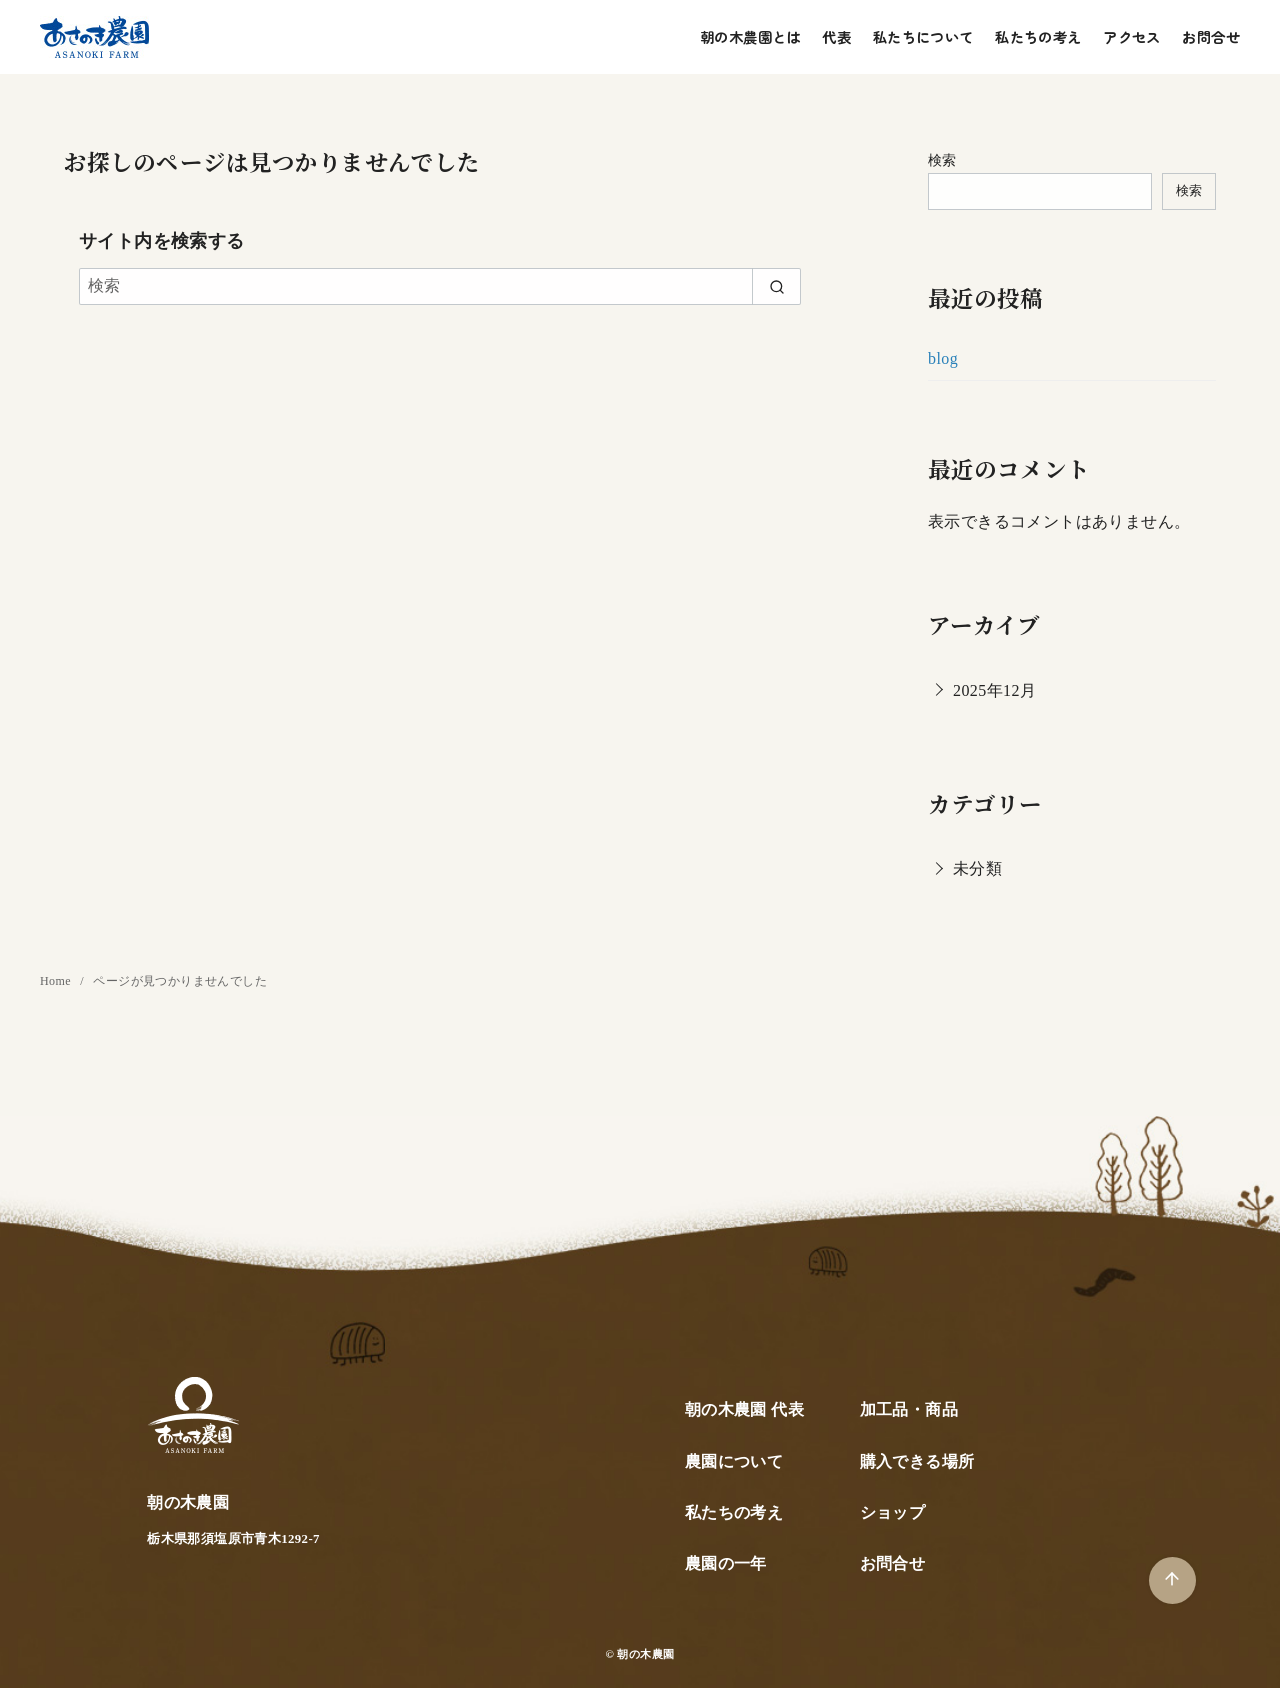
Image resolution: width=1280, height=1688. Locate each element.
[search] (776, 286)
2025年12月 (994, 690)
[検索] (440, 286)
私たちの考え (1038, 36)
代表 (836, 36)
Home (57, 981)
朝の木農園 (645, 1654)
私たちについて (923, 36)
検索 (942, 160)
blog (943, 358)
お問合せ (1211, 36)
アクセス (1132, 36)
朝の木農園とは (750, 36)
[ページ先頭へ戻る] (1172, 1580)
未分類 (977, 868)
